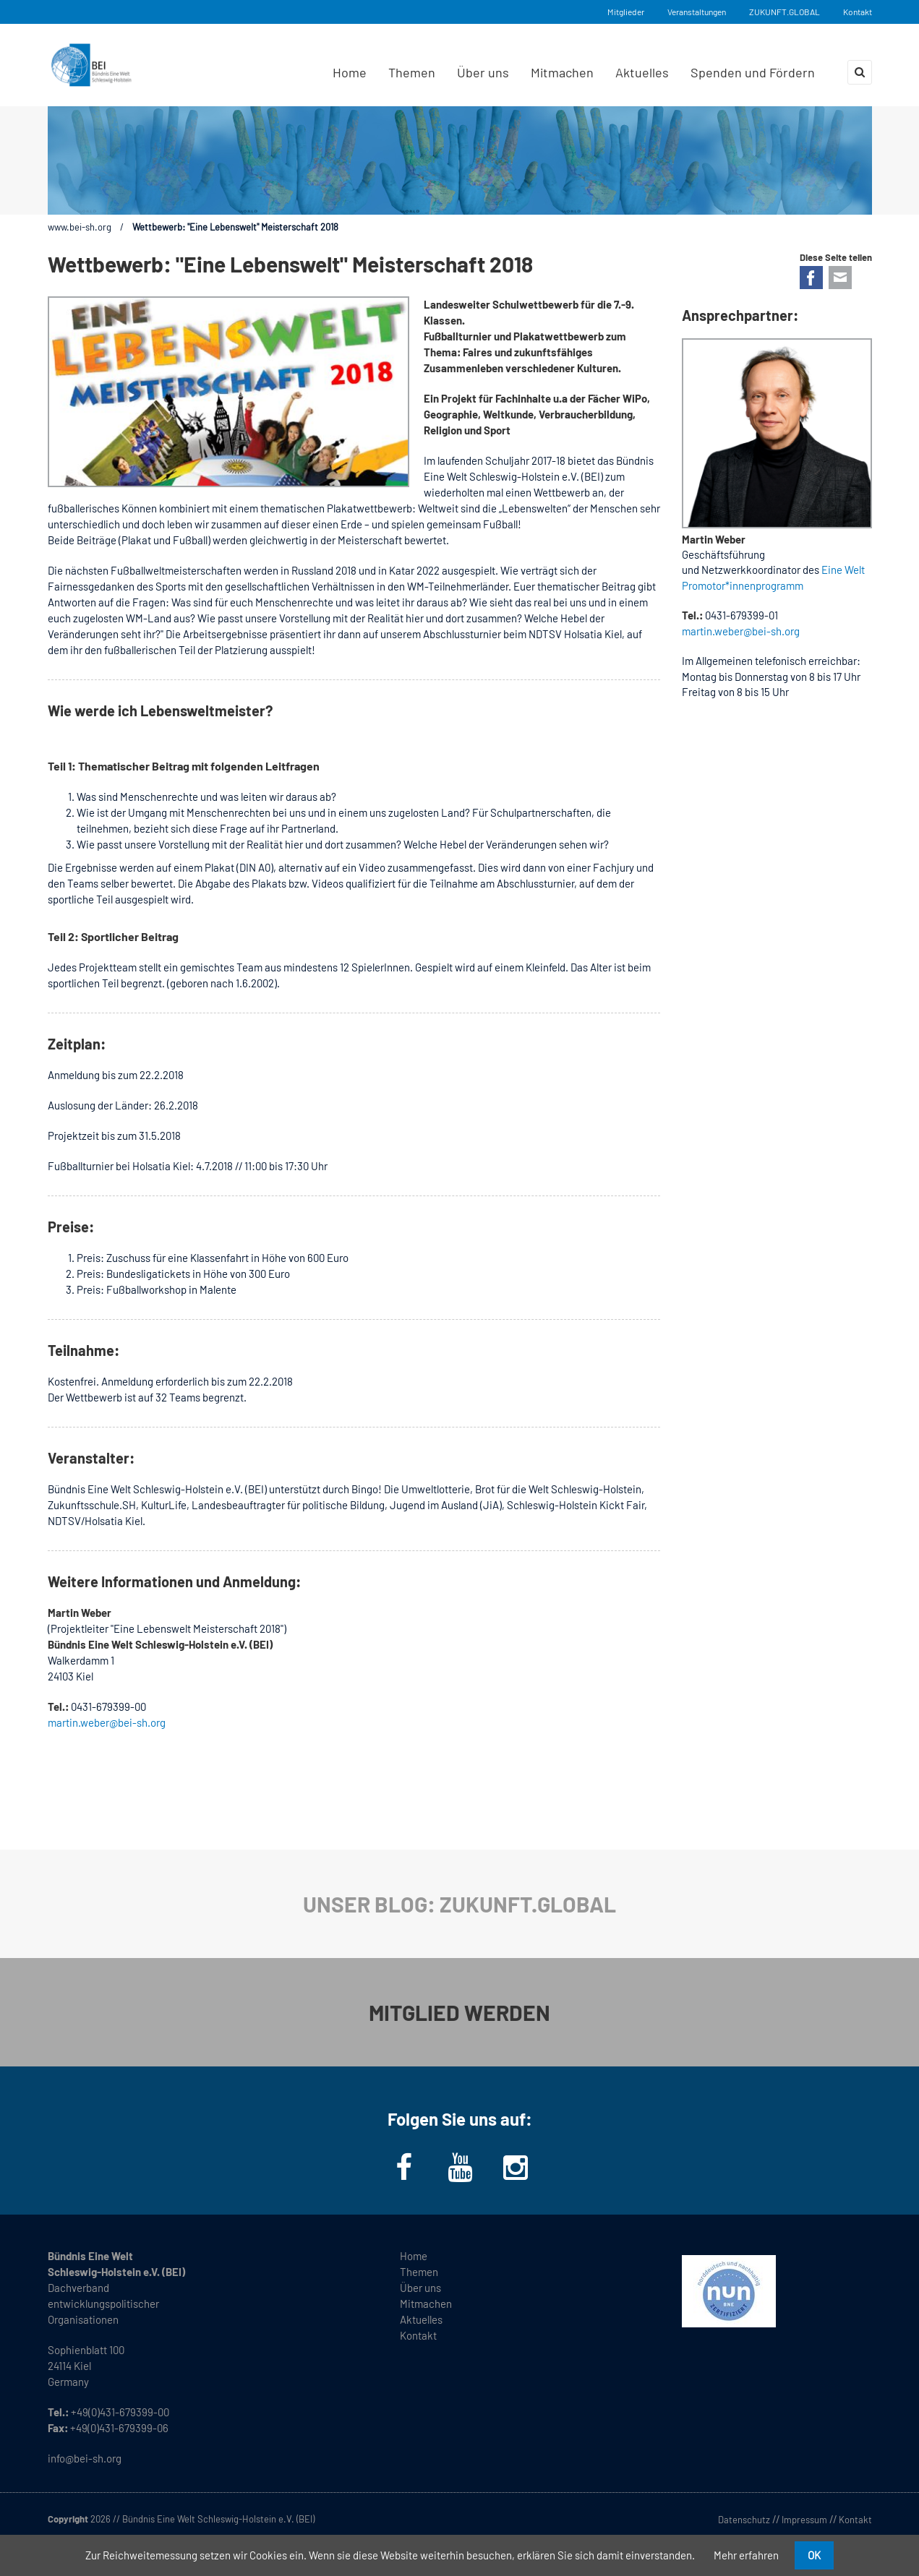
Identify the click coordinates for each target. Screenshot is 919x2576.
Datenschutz (744, 2519)
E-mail (840, 277)
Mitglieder (625, 12)
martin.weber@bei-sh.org (107, 1722)
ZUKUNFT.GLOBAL (784, 12)
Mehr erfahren (746, 2555)
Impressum (804, 2519)
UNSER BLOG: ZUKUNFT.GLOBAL (459, 1904)
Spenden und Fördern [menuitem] (753, 72)
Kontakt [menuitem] (418, 2335)
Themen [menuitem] (411, 72)
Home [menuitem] (350, 72)
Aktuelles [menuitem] (642, 72)
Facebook (811, 277)
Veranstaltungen (696, 12)
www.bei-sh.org (79, 227)
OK (814, 2555)
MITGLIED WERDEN (459, 2012)
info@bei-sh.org (84, 2458)
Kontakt (857, 12)
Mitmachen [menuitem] (562, 72)
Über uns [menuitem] (483, 72)
